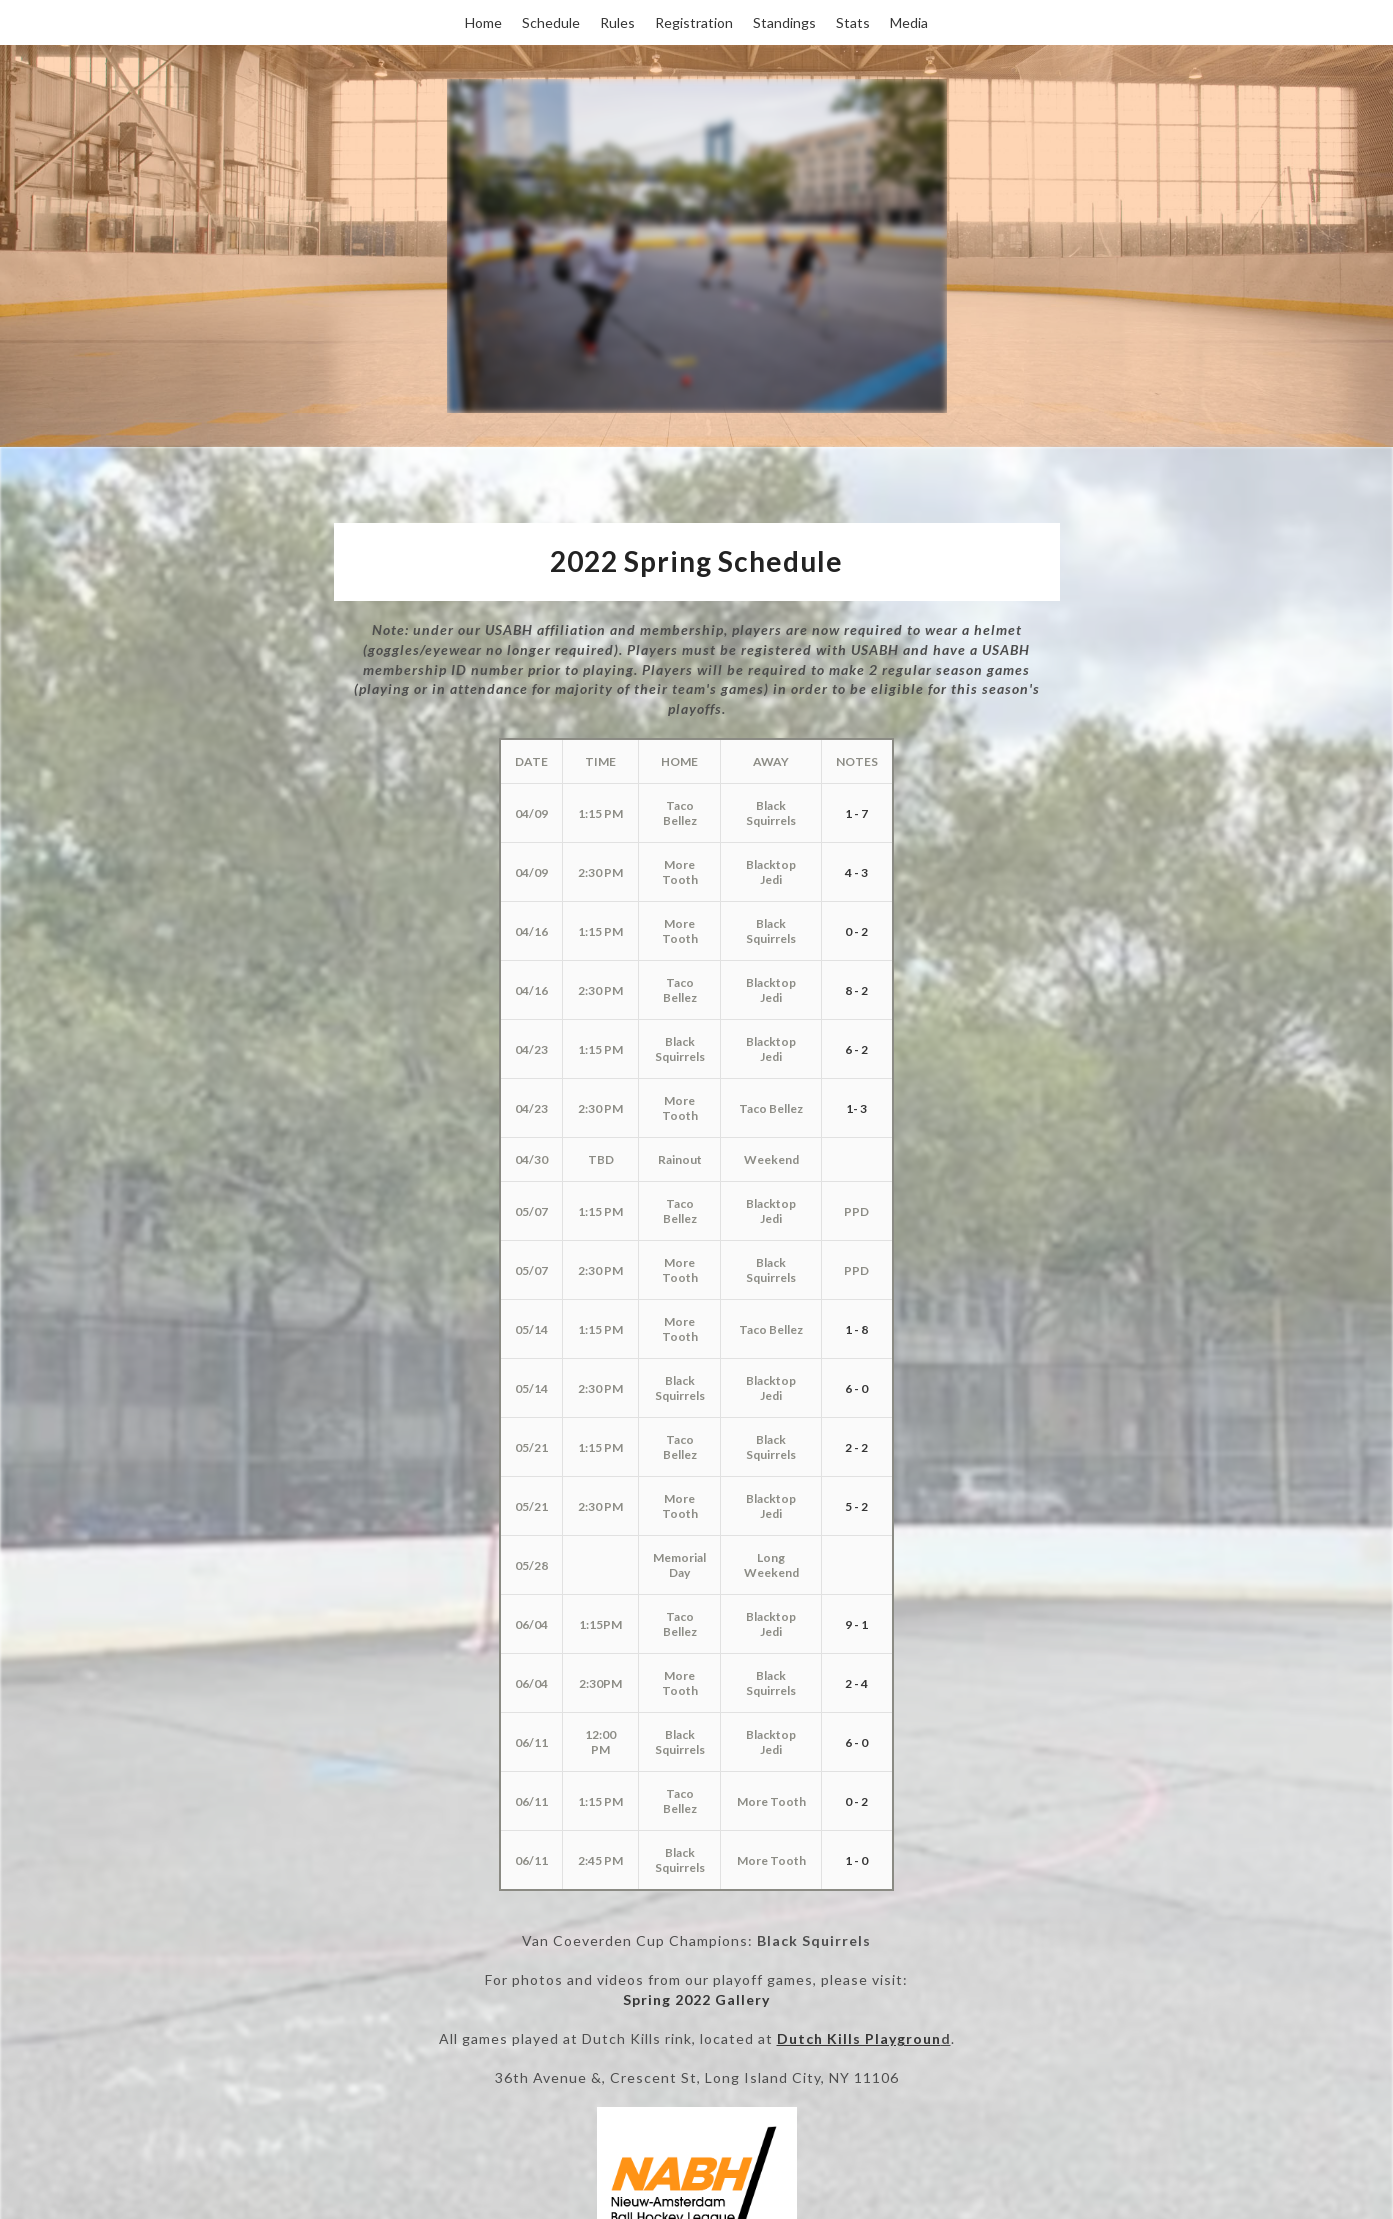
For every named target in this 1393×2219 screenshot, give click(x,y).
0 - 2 (856, 931)
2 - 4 (856, 1683)
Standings (784, 22)
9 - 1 (856, 1624)
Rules (617, 22)
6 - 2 (856, 1049)
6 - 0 (856, 1388)
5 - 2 (856, 1506)
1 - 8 (856, 1329)
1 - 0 (856, 1860)
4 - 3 (856, 872)
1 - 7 (856, 813)
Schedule (551, 22)
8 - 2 (856, 990)
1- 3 (856, 1108)
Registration (694, 22)
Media (909, 22)
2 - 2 (856, 1447)
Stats (853, 22)
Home (483, 22)
